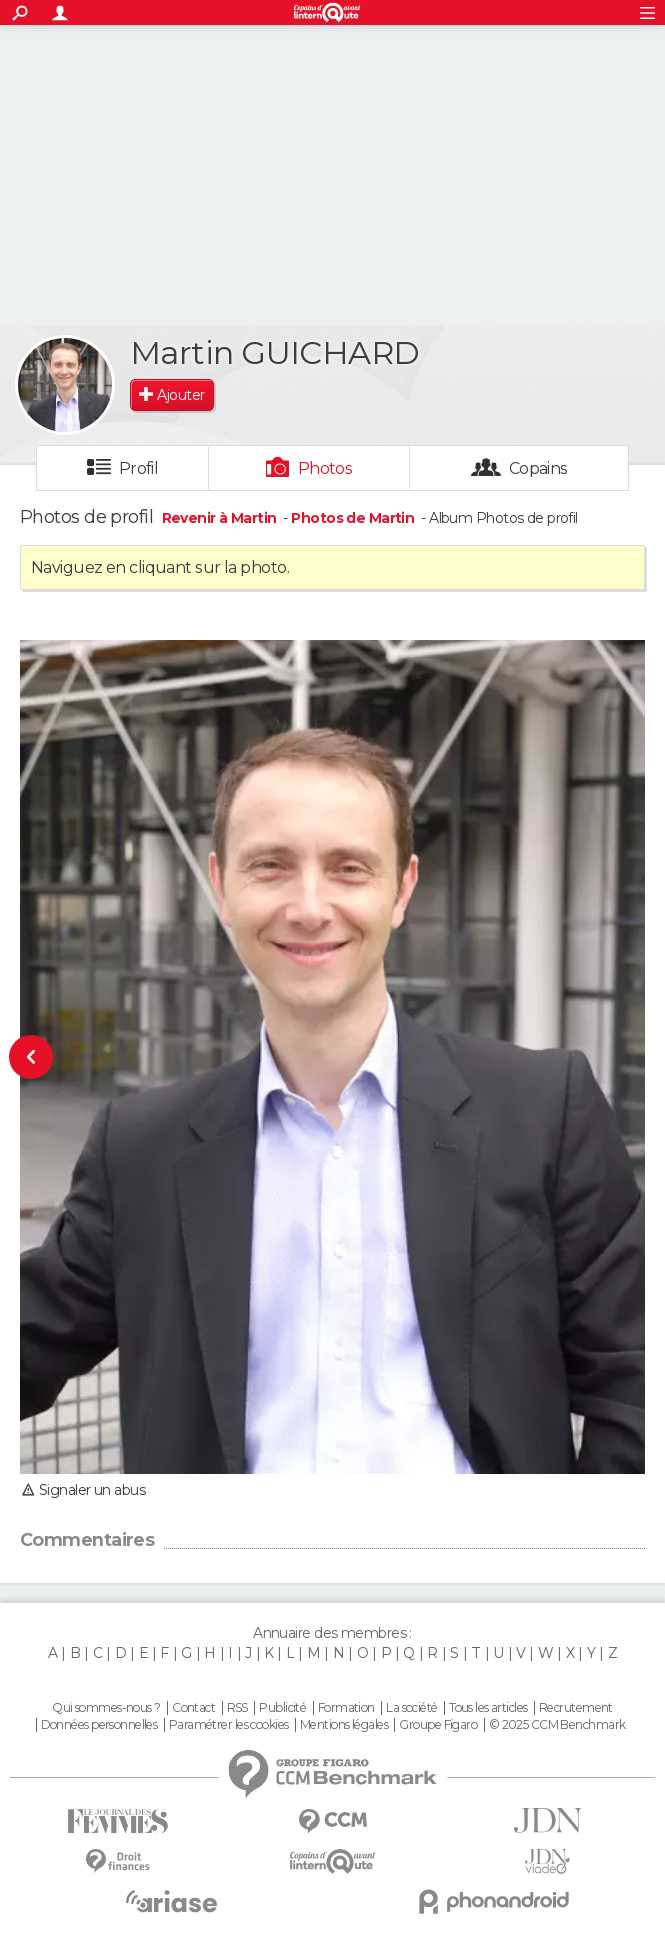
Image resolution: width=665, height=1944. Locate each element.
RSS (237, 1708)
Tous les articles (488, 1708)
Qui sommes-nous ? (106, 1708)
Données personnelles (99, 1725)
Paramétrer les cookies (229, 1725)
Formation (346, 1708)
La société (411, 1708)
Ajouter (180, 395)
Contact (193, 1708)
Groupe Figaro (438, 1725)
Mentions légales (344, 1725)
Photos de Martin (352, 518)
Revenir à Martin (221, 518)
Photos (325, 468)
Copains (538, 468)
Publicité (282, 1708)
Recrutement (576, 1708)
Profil (139, 468)
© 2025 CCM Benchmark (557, 1725)
